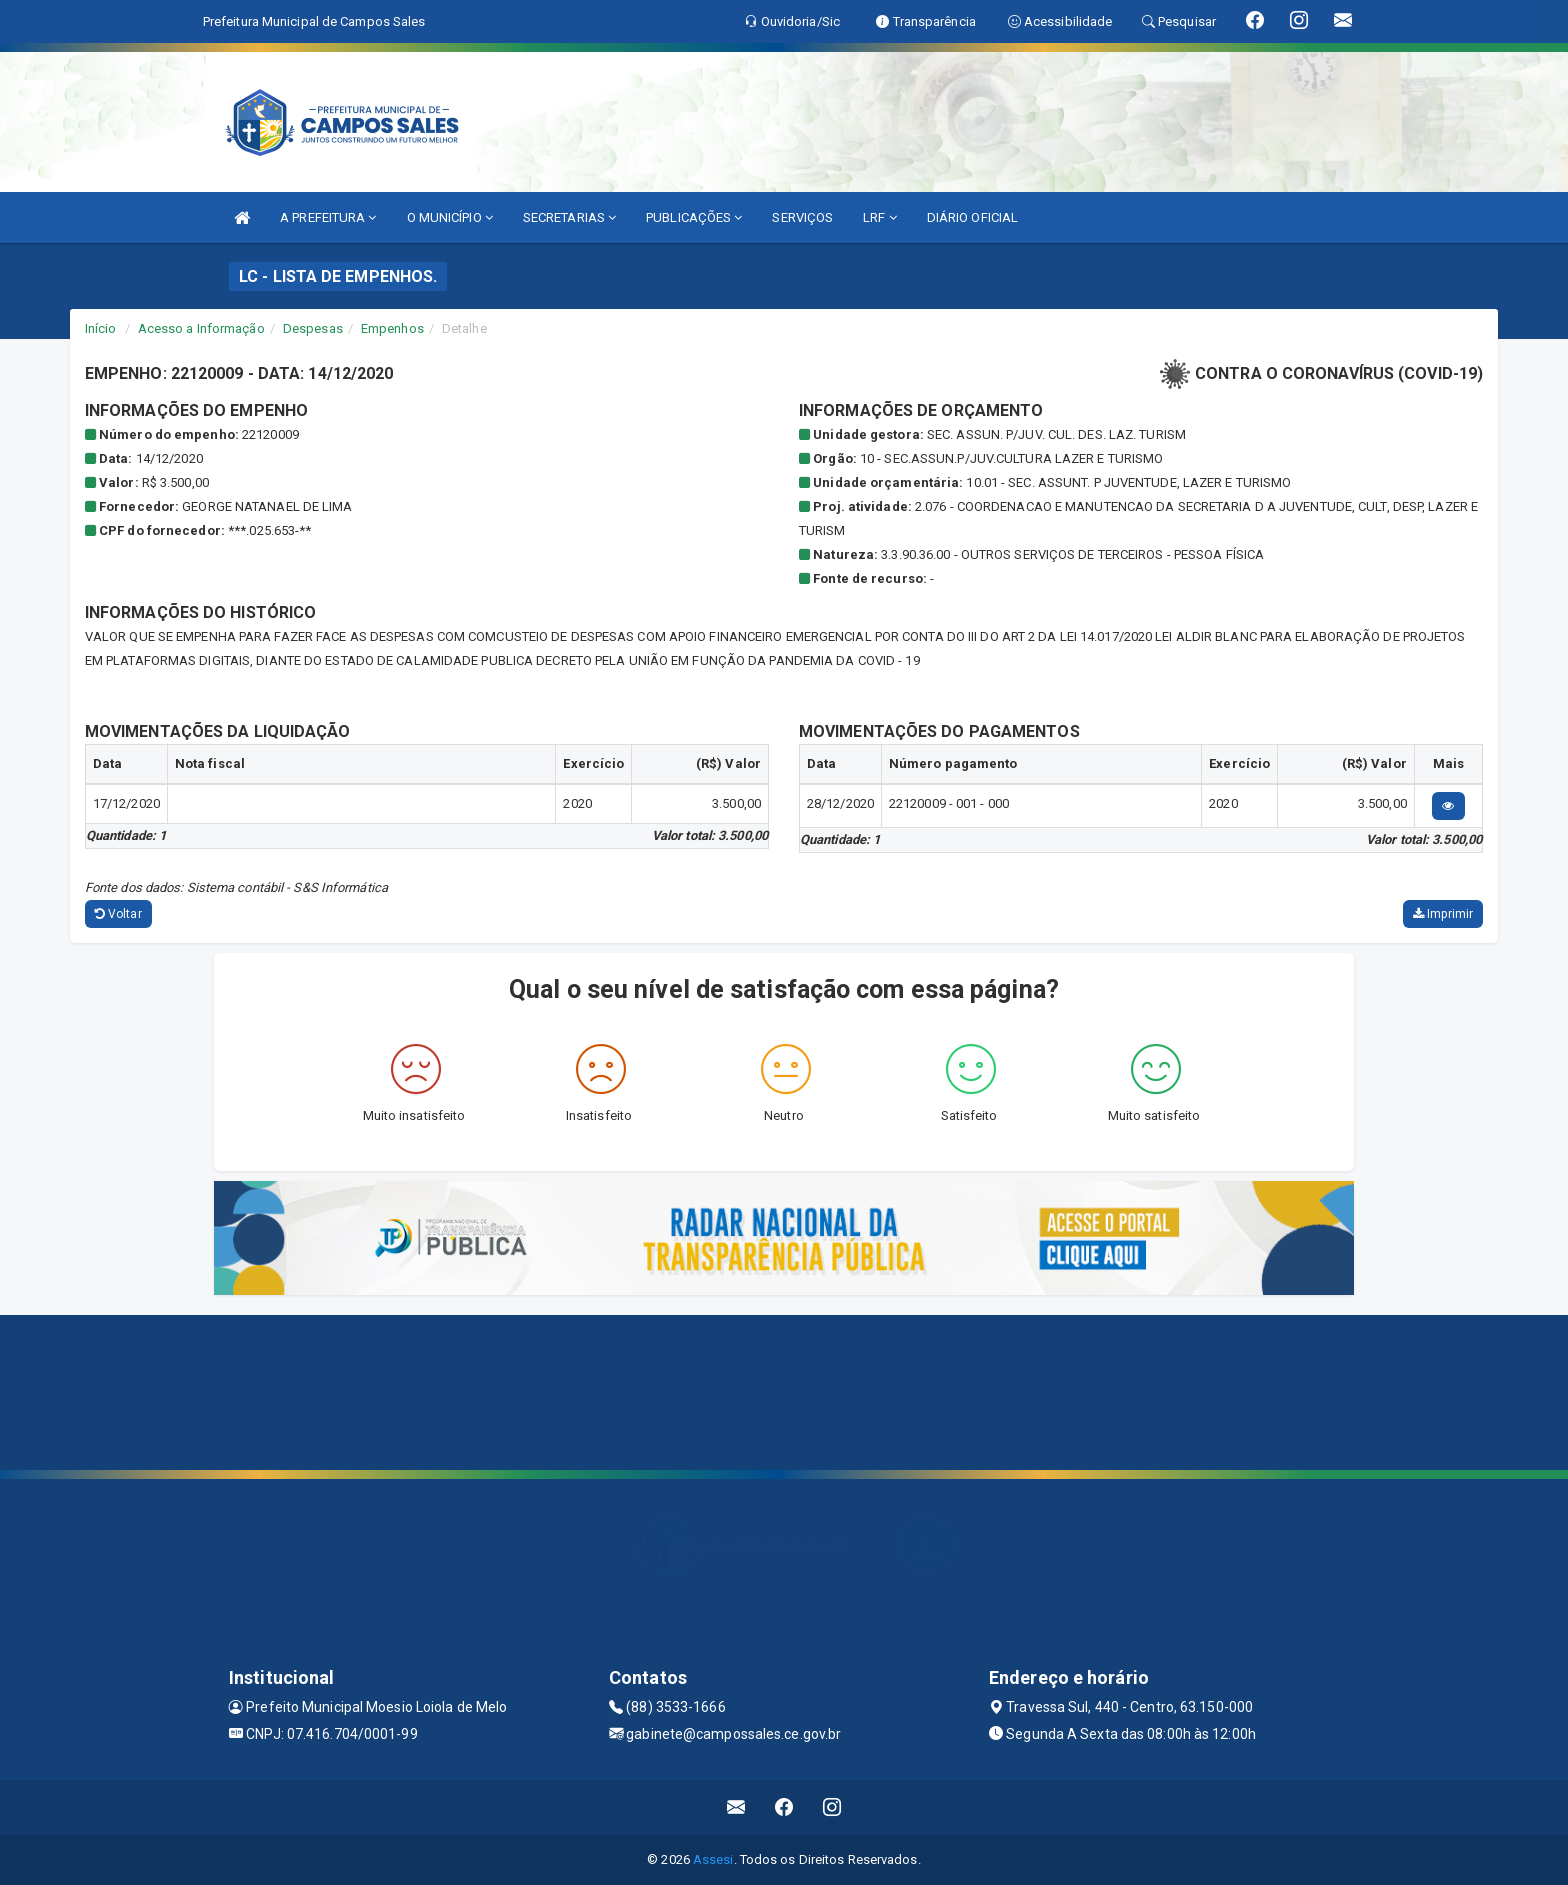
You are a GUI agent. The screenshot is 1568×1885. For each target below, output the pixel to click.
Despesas (313, 328)
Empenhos (392, 328)
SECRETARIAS (569, 217)
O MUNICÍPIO (450, 217)
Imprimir (1443, 914)
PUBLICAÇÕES (694, 217)
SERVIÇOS (802, 217)
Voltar (118, 914)
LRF (880, 217)
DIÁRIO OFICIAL (972, 217)
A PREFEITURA (328, 217)
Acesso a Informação (201, 328)
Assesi (713, 1859)
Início (101, 328)
